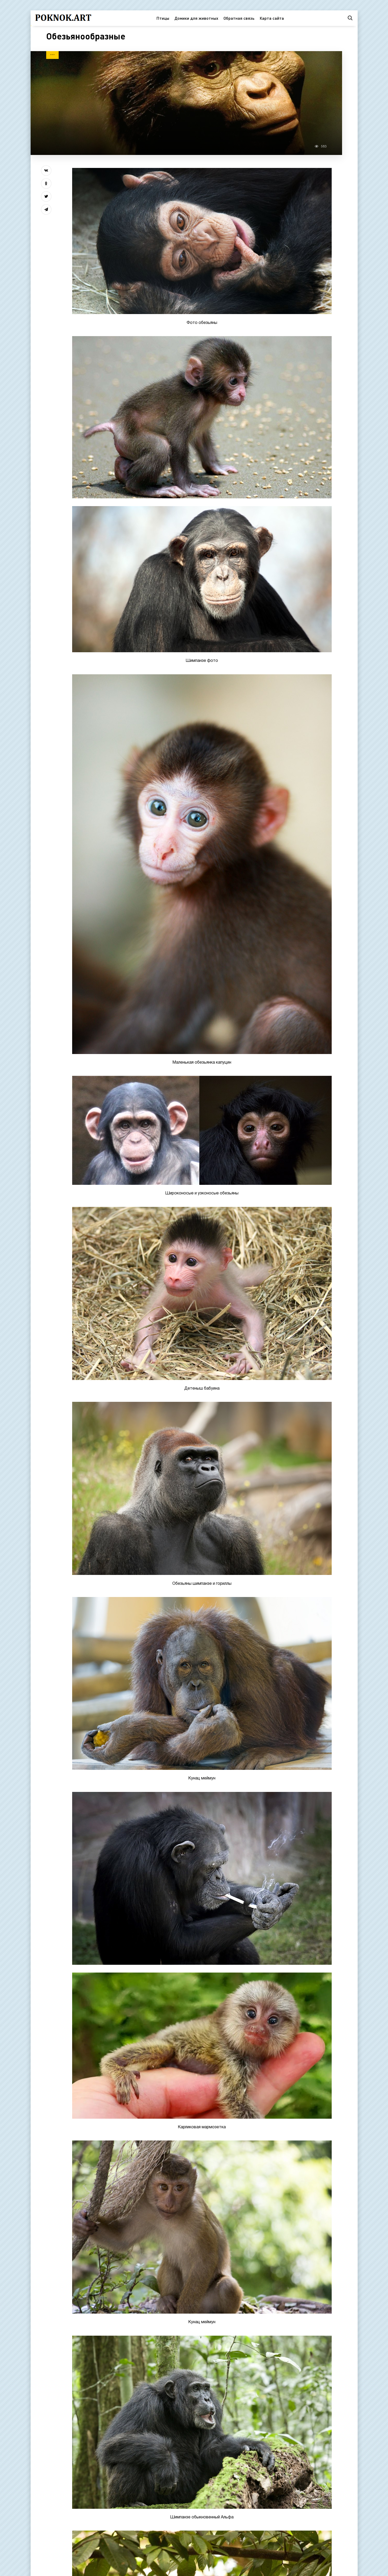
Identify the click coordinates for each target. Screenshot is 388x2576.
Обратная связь (238, 18)
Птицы (162, 18)
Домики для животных (196, 18)
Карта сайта (272, 18)
